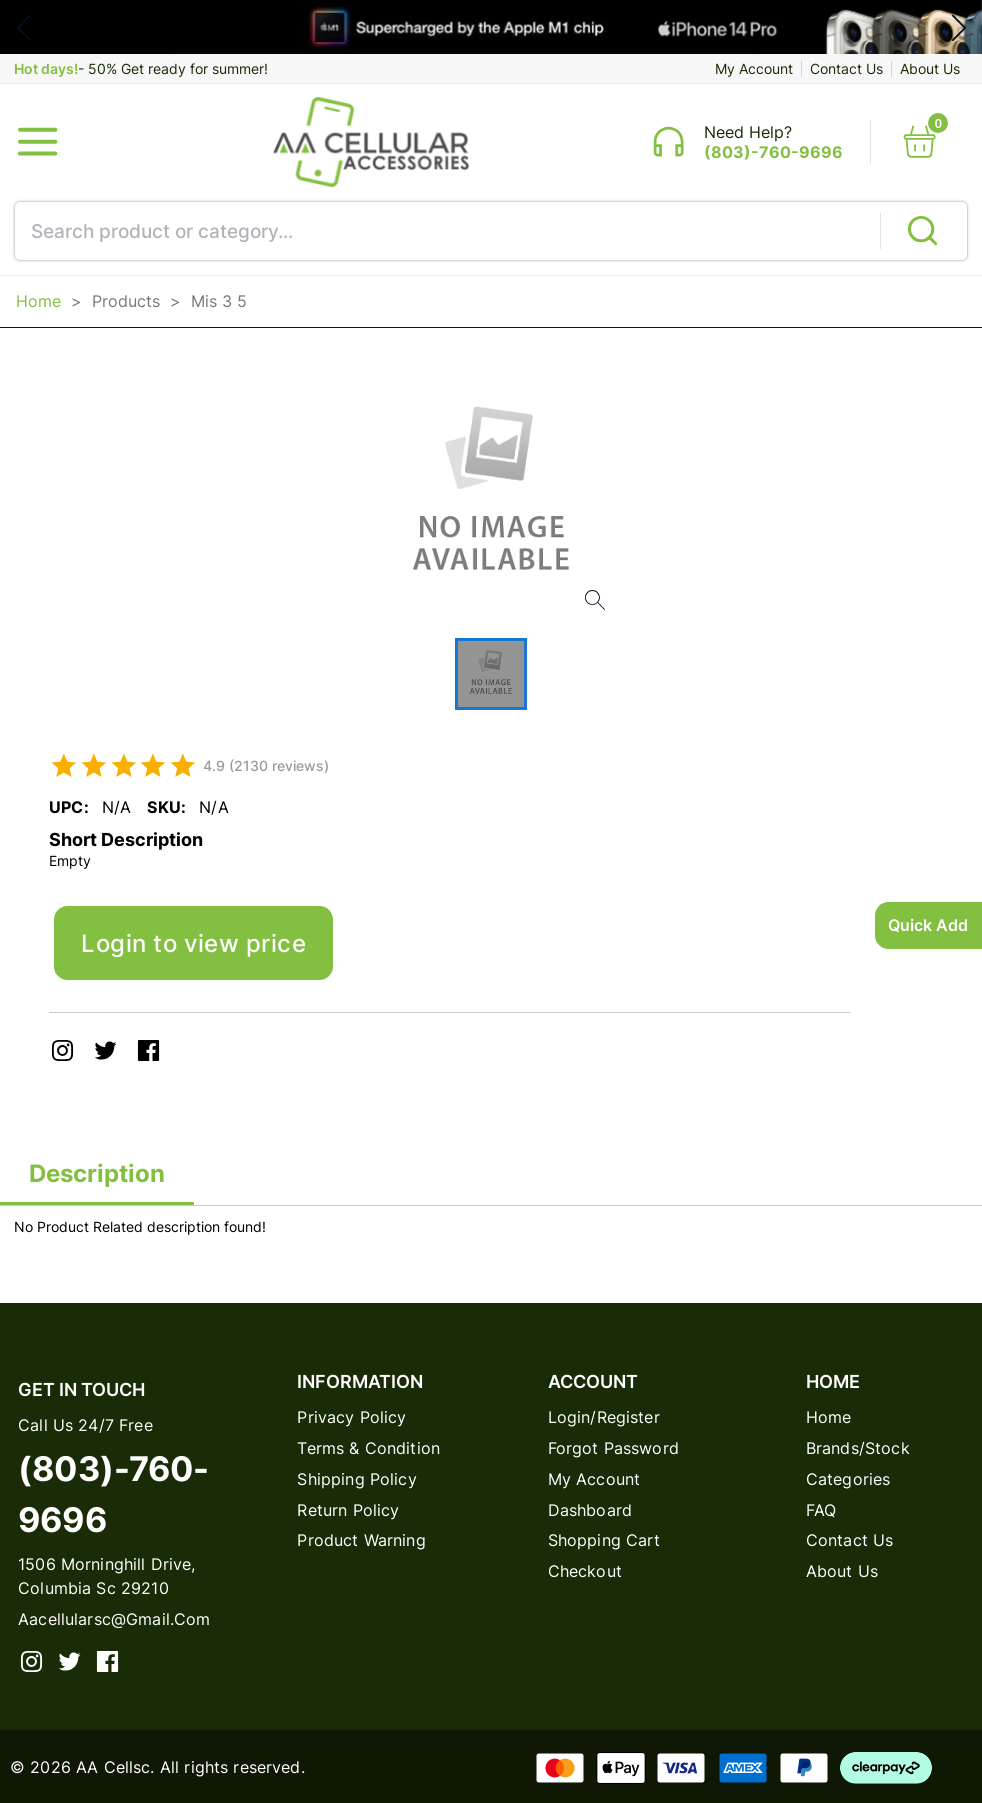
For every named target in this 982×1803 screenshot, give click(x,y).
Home (38, 301)
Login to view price (193, 943)
